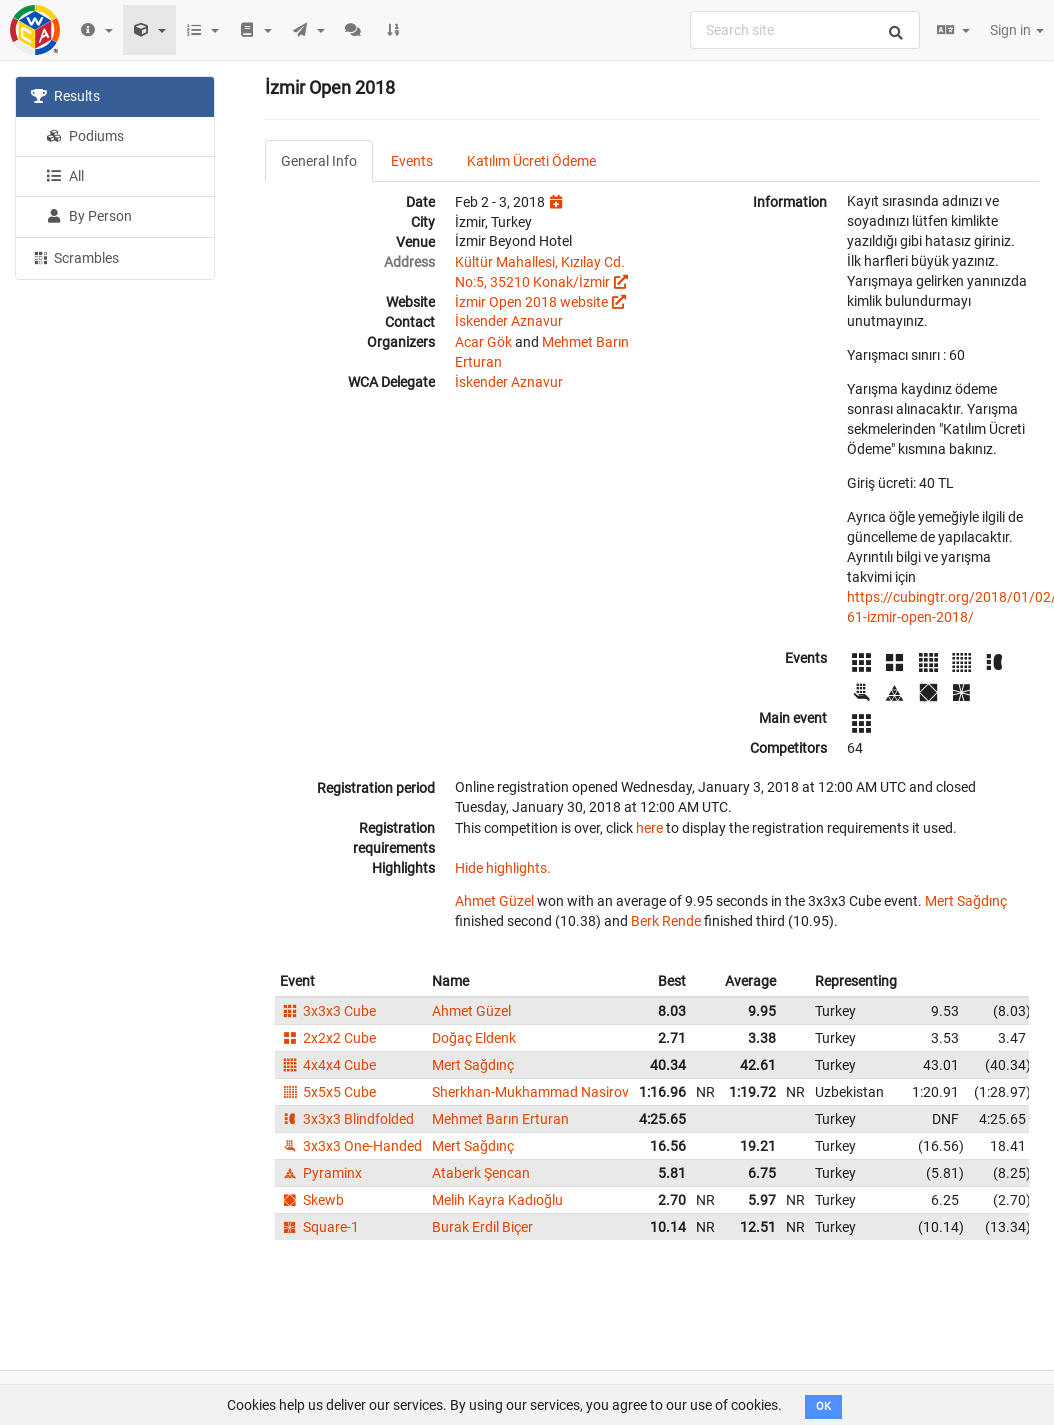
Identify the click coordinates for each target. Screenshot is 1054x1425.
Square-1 (319, 1227)
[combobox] (805, 30)
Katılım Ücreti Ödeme (531, 161)
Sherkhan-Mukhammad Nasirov (530, 1092)
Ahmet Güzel (494, 901)
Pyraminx (321, 1173)
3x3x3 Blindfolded (347, 1119)
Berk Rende (666, 921)
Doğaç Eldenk (474, 1038)
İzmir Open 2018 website (531, 302)
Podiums (85, 136)
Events (412, 161)
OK (823, 1406)
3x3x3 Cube (328, 1011)
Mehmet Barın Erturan (500, 1119)
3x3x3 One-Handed (351, 1146)
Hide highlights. (503, 868)
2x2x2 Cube (328, 1038)
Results (65, 96)
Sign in (1017, 30)
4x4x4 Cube (328, 1065)
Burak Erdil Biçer (482, 1227)
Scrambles (75, 257)
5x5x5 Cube (328, 1092)
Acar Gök (483, 342)
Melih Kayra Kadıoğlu (497, 1200)
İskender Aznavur (509, 321)
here (649, 828)
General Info (319, 161)
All (65, 176)
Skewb (312, 1200)
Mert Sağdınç (966, 901)
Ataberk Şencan (481, 1173)
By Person (89, 216)
